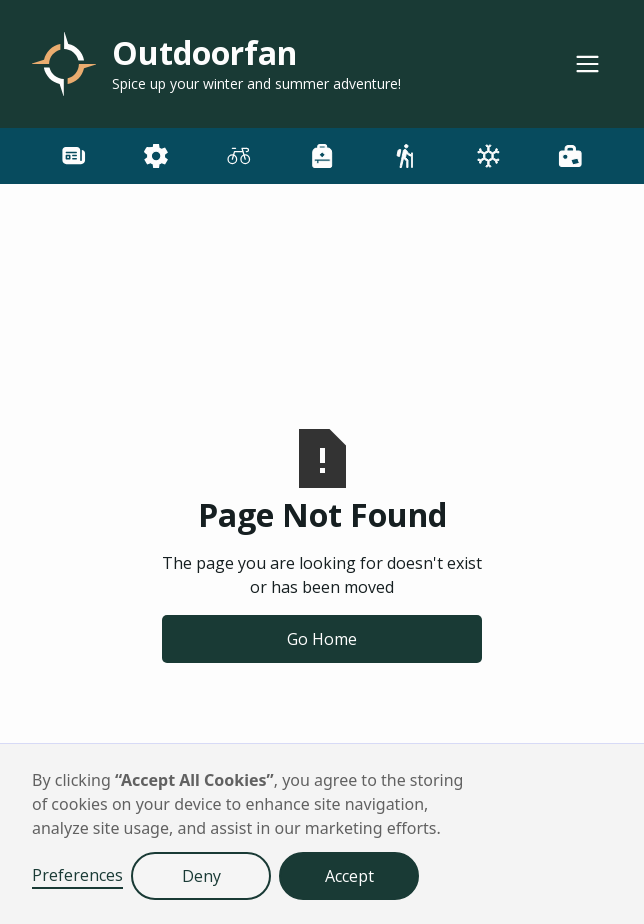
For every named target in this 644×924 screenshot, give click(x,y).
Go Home (322, 639)
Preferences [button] (77, 875)
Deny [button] (201, 876)
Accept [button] (349, 876)
